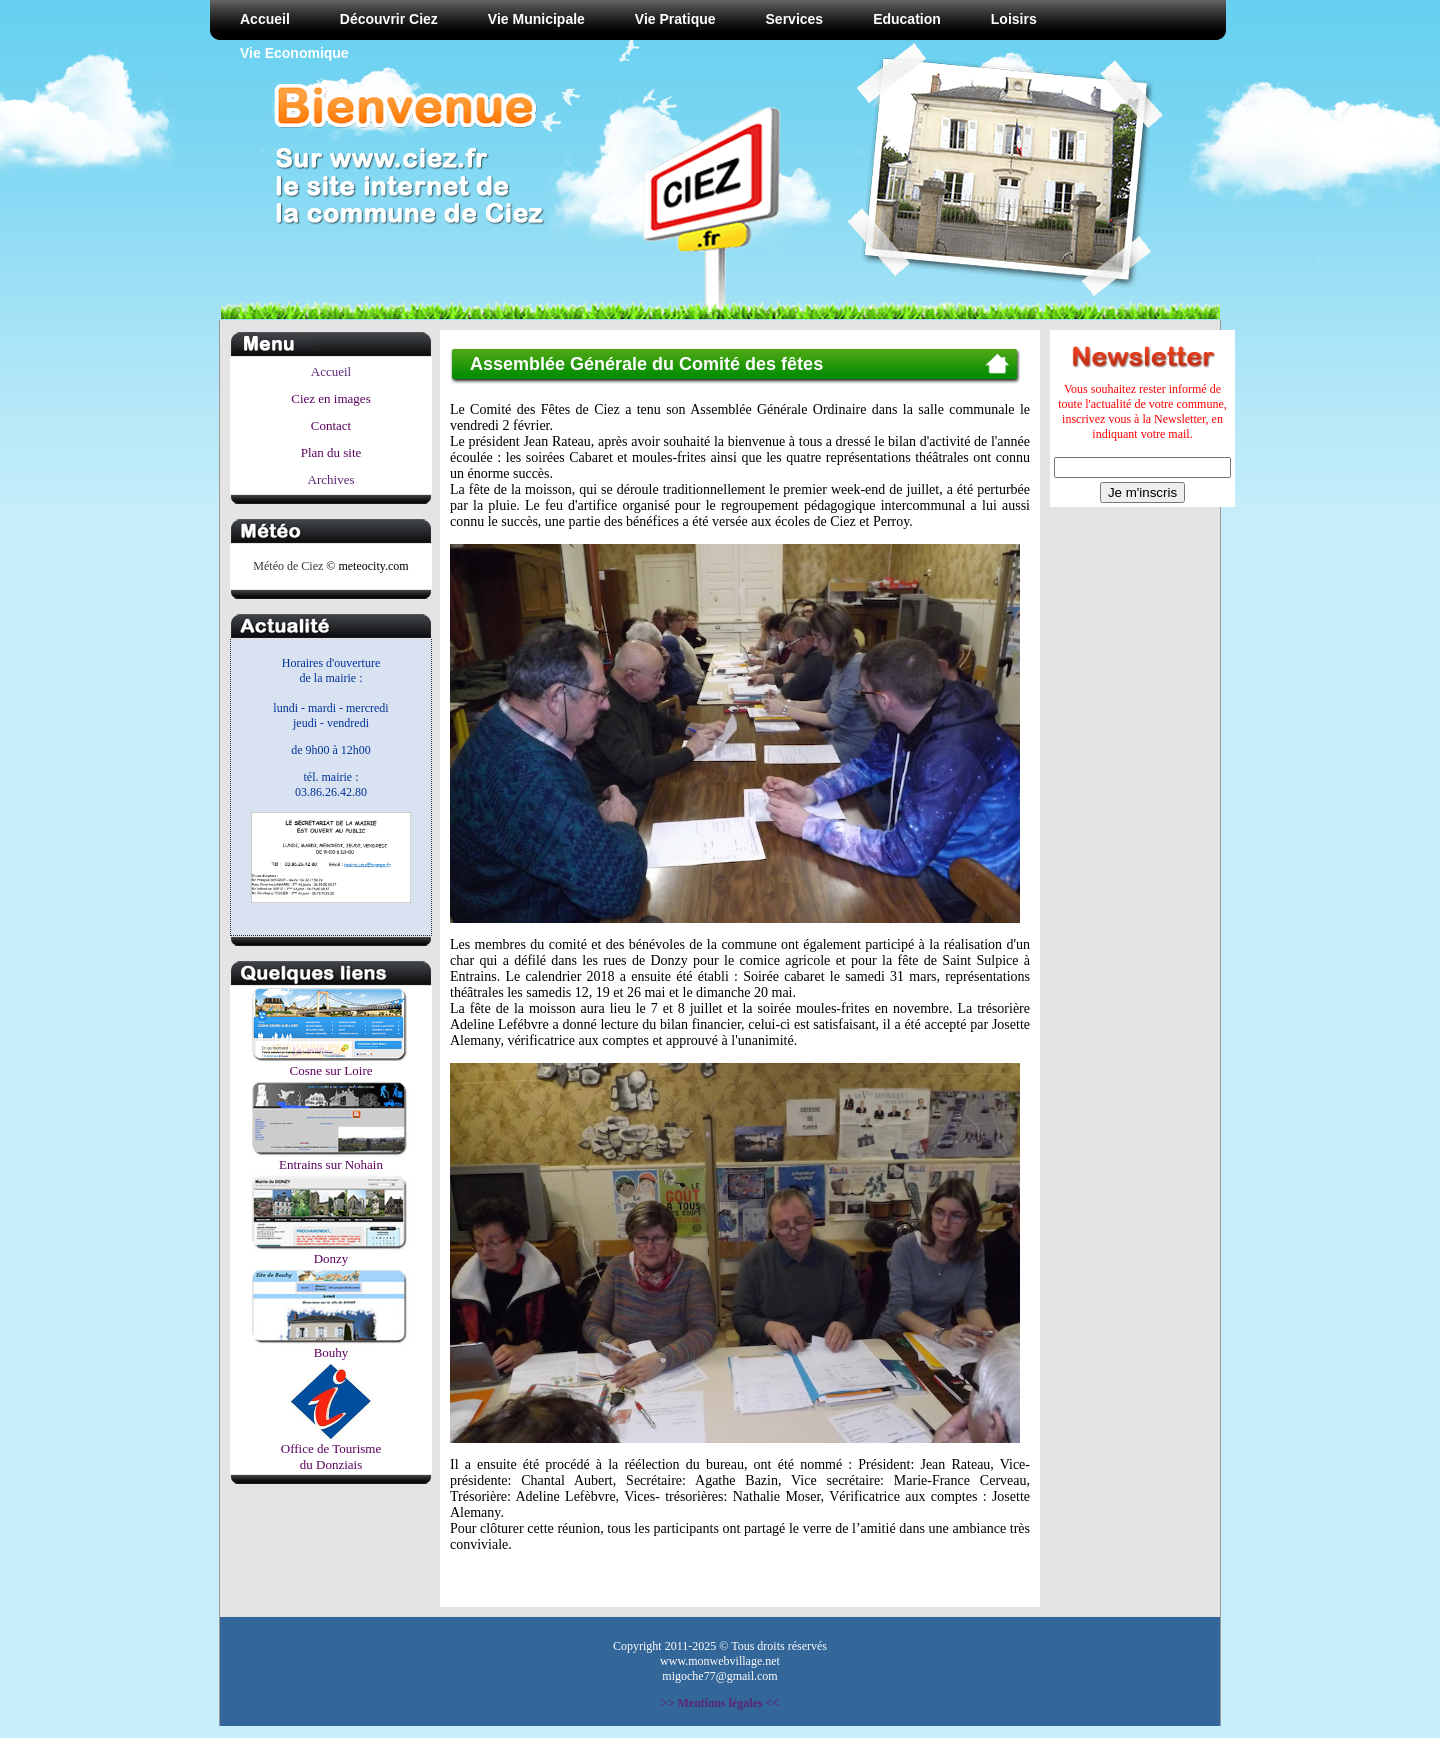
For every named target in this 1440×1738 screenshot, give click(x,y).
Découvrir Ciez (389, 19)
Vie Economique (294, 53)
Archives (331, 479)
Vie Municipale (536, 19)
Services (795, 19)
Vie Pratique (675, 19)
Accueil (265, 19)
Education (907, 19)
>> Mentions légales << (720, 1703)
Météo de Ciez (288, 566)
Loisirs (1014, 19)
